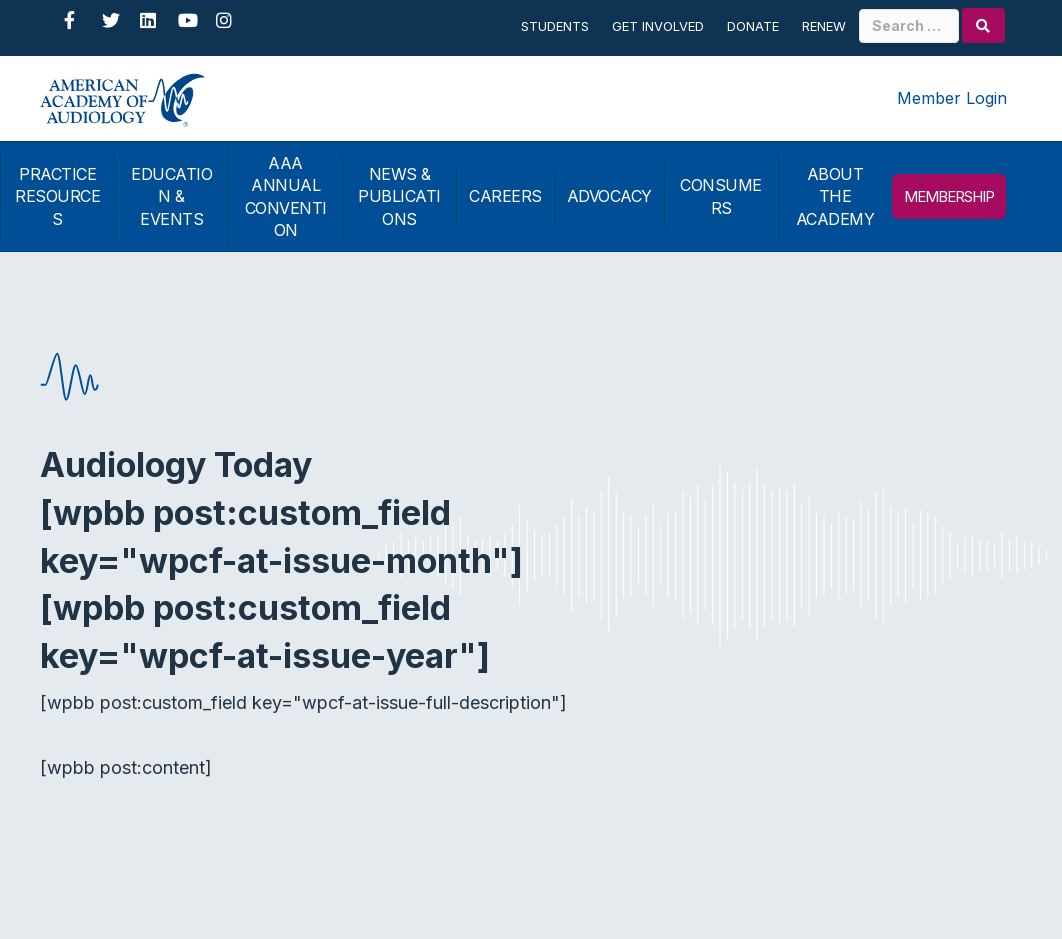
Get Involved (658, 26)
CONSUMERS (721, 196)
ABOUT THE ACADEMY (835, 196)
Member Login (952, 98)
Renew (824, 26)
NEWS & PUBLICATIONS (399, 196)
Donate (753, 26)
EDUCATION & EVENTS (171, 196)
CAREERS (505, 196)
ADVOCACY (609, 196)
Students (555, 26)
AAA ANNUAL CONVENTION (286, 196)
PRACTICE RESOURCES (57, 196)
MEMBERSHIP (949, 196)
